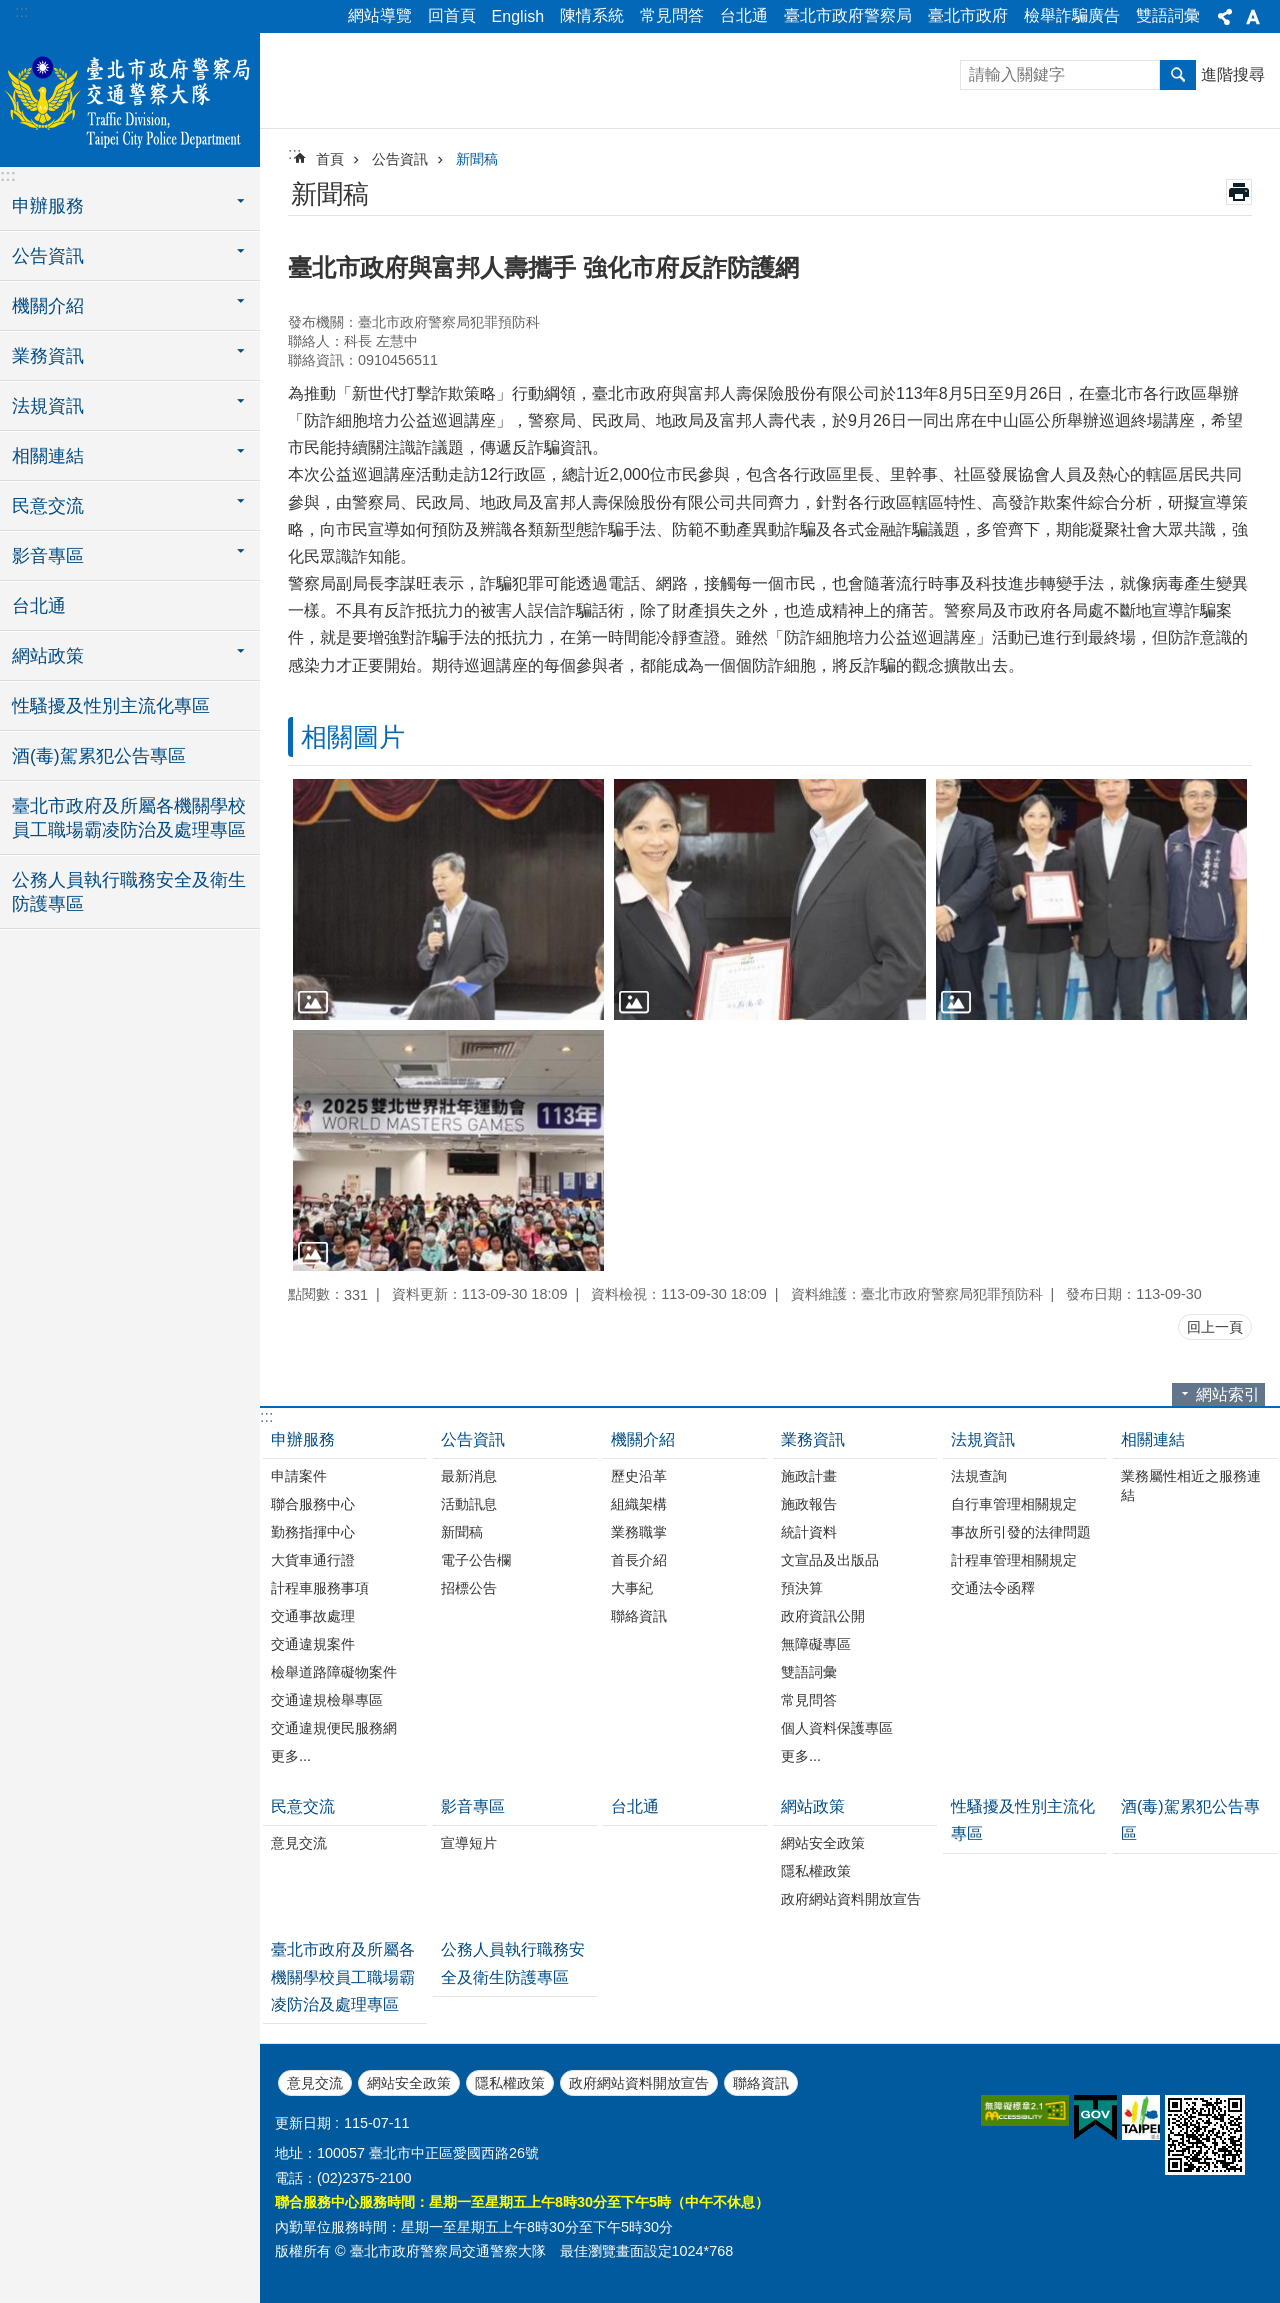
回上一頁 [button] (1215, 1327)
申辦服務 (303, 1439)
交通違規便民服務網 (334, 1728)
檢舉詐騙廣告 (1072, 15)
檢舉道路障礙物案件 (334, 1672)
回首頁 (452, 15)
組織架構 (639, 1504)
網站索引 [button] (1228, 1394)
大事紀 (632, 1588)
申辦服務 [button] (48, 206)
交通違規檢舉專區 (327, 1700)
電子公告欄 (476, 1560)
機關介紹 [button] (48, 306)
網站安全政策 (823, 1843)
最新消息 (469, 1476)
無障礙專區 (816, 1644)
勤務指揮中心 (313, 1532)
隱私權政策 (816, 1871)
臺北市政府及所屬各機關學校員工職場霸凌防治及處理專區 (129, 818)
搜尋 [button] (1178, 75)
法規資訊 (983, 1439)
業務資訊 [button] (48, 356)
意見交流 (299, 1843)
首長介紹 (639, 1560)
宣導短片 (469, 1843)
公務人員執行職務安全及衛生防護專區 (129, 892)
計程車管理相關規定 (1014, 1560)
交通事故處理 (313, 1616)
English (518, 16)
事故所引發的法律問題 (1021, 1532)
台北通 (744, 15)
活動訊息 (469, 1504)
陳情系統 (592, 15)
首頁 (330, 159)
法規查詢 (979, 1476)
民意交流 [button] (48, 506)
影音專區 (473, 1806)
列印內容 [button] (1239, 192)
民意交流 (303, 1806)
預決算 (802, 1588)
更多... (291, 1756)
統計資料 (809, 1532)
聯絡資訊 (639, 1616)
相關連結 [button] (48, 456)
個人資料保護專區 (837, 1728)
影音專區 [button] (48, 556)
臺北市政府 (968, 15)
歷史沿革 (639, 1476)
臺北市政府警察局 (848, 15)
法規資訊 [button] (48, 406)
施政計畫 (809, 1476)
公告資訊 (400, 159)
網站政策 (813, 1806)
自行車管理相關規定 (1014, 1504)
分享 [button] (1225, 17)
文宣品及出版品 (830, 1560)
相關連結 (1153, 1439)
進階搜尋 (1233, 74)
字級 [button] (1253, 17)
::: (21, 11)
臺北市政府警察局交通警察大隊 (130, 97)
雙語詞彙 (1168, 15)
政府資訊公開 (823, 1616)
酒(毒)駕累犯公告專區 (99, 756)
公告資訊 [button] (48, 256)
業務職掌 (639, 1532)
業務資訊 (813, 1439)
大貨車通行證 (313, 1560)
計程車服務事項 (320, 1588)
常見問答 (672, 15)
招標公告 (469, 1588)
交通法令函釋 (993, 1588)
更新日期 (303, 2123)
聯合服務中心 (313, 1504)
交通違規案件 (313, 1644)
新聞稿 (477, 159)
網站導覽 (380, 15)
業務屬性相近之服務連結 (1191, 1485)
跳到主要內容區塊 (10, 10)
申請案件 (299, 1476)
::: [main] (294, 153)
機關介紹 (643, 1439)
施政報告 (809, 1504)
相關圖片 (353, 737)
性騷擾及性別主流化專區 (111, 706)
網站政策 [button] (48, 656)
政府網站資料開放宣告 (851, 1899)
